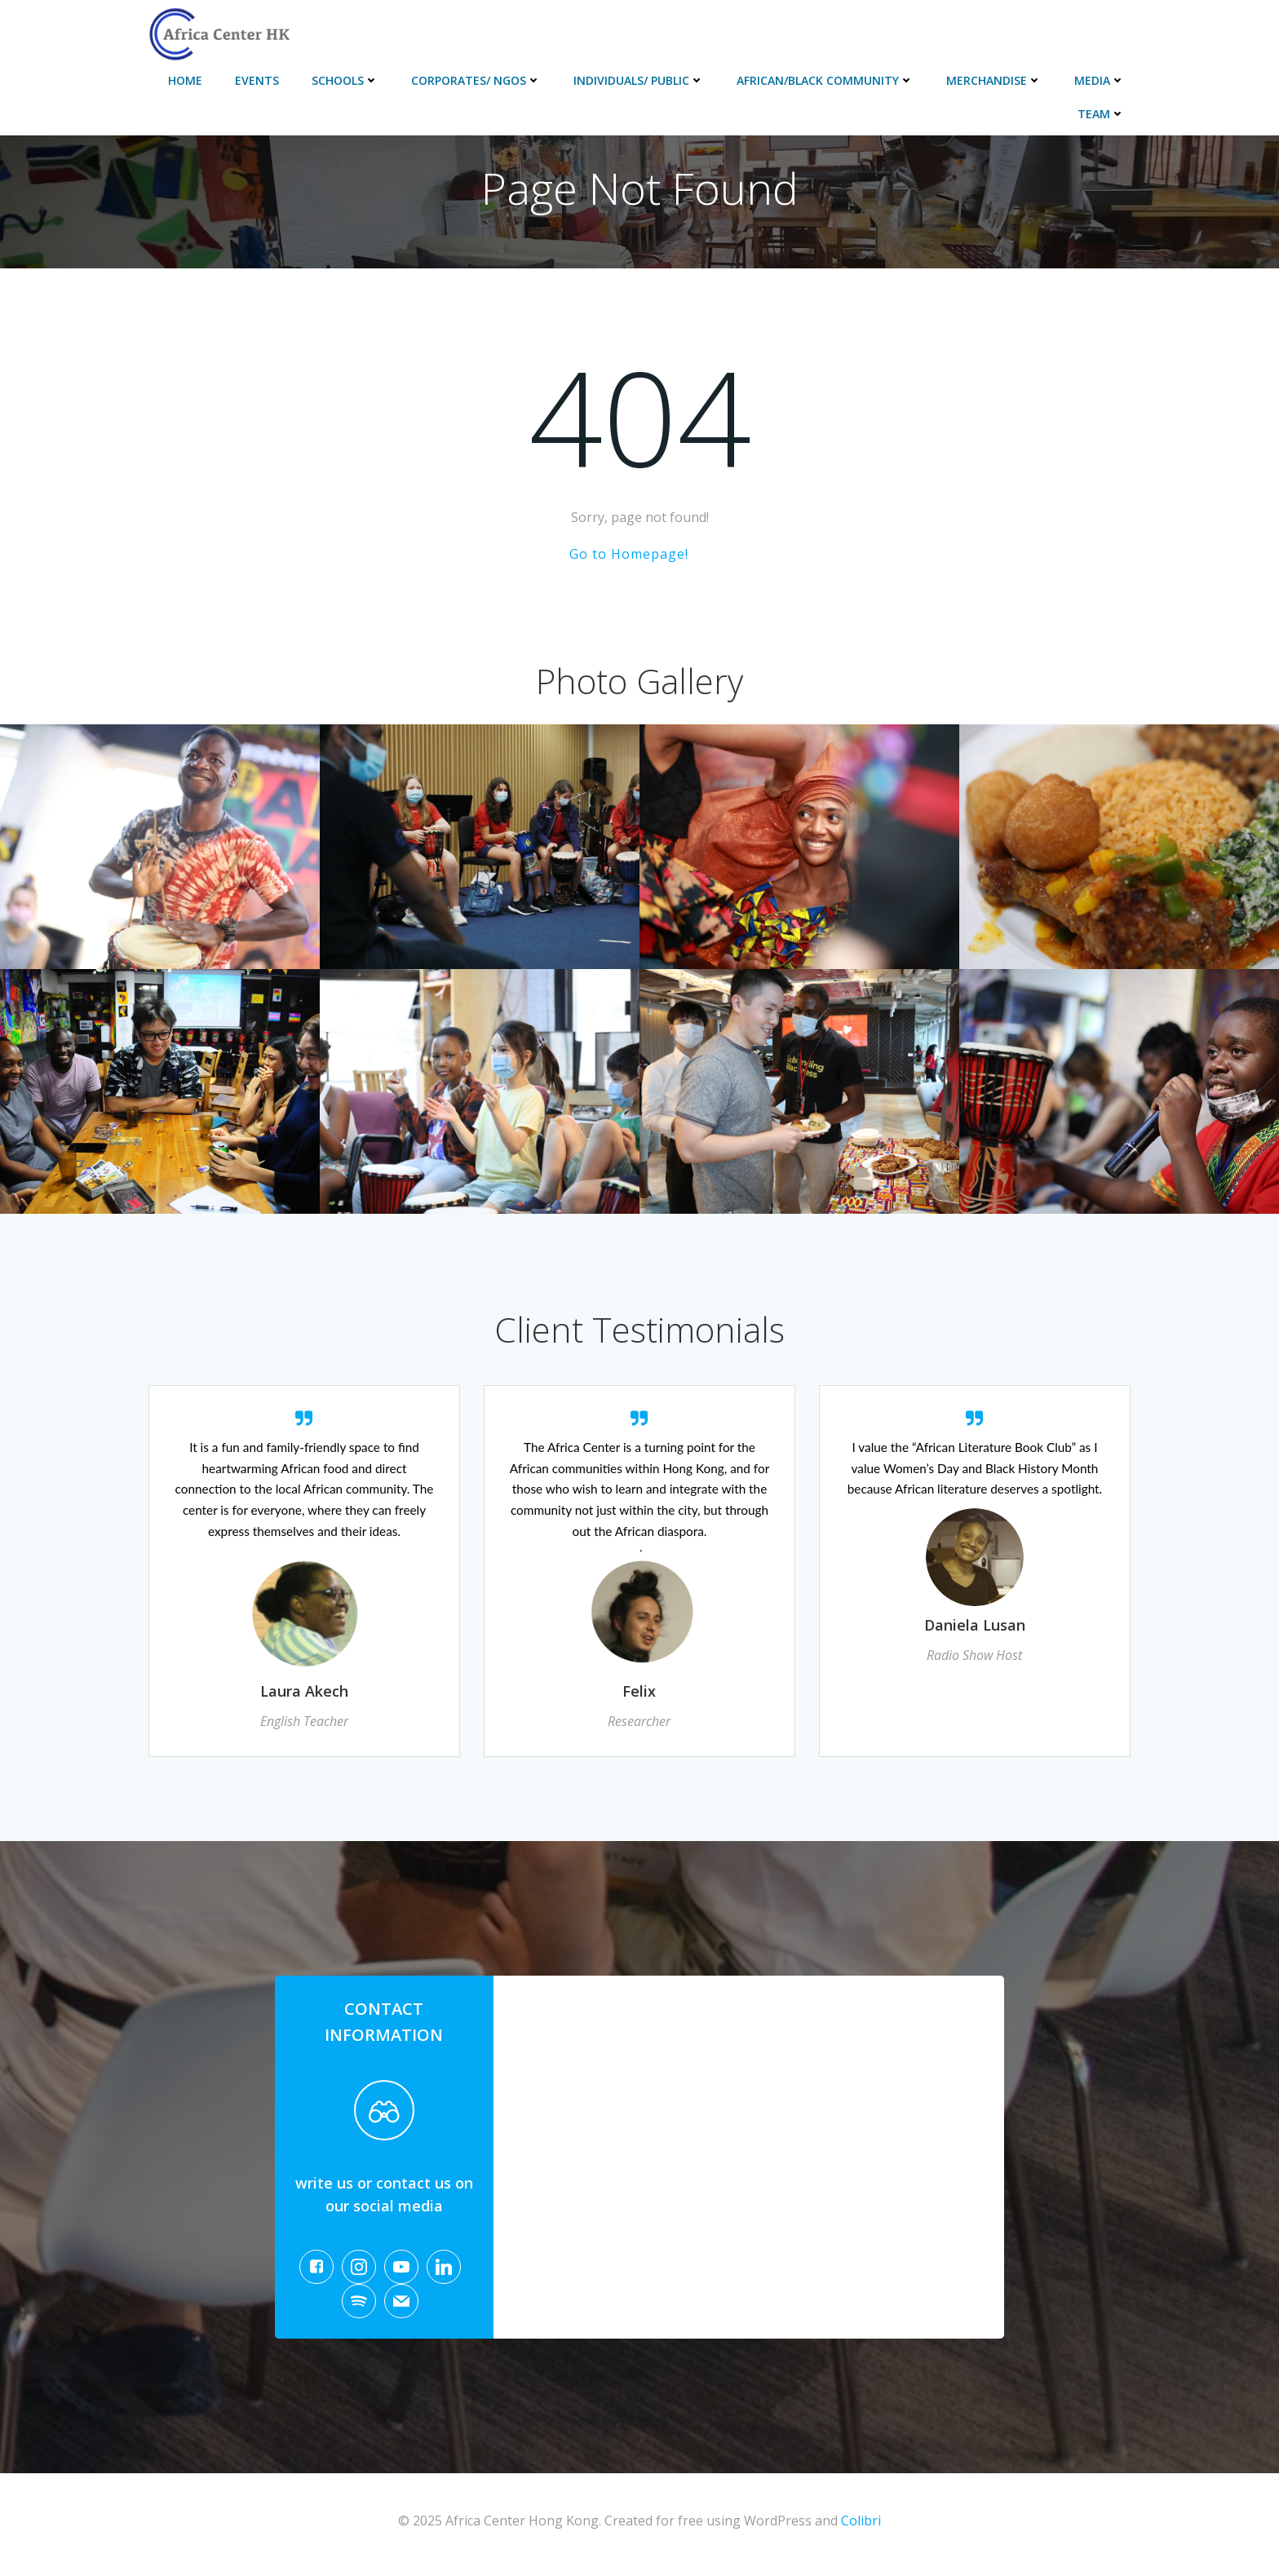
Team (1102, 112)
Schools (345, 78)
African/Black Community (825, 78)
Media (1100, 78)
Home (186, 78)
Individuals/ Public (639, 78)
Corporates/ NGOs (477, 78)
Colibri (861, 2528)
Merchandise (994, 78)
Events (258, 78)
